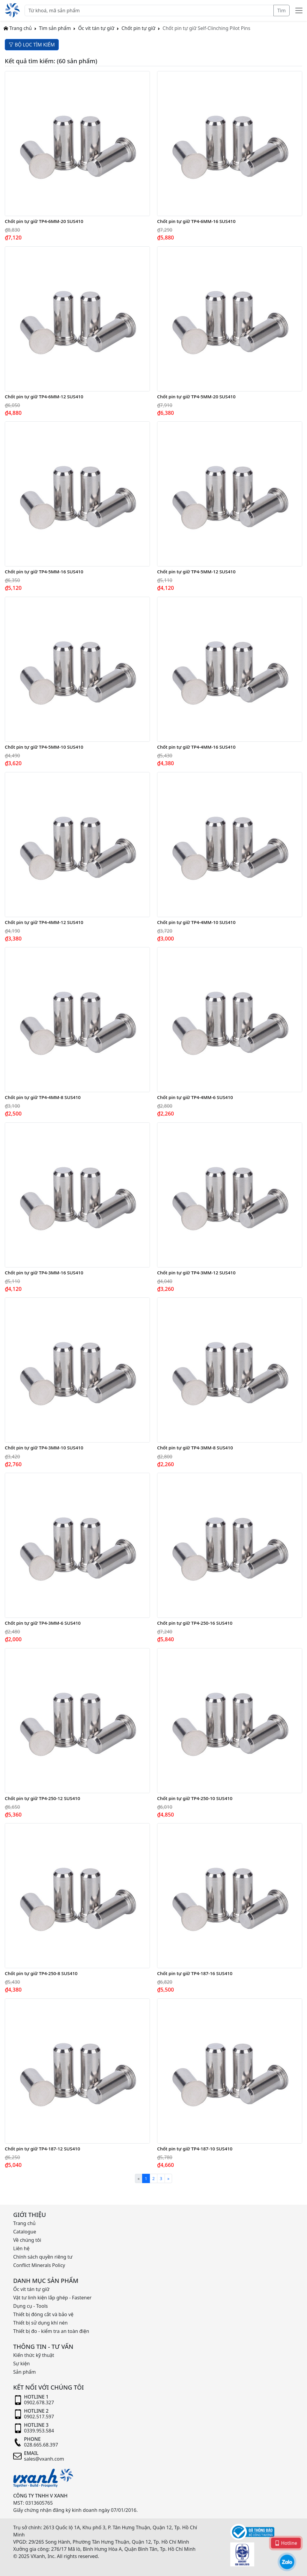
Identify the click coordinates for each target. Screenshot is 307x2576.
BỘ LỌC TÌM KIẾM (32, 44)
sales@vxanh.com (44, 2459)
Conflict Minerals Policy (39, 2265)
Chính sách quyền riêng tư (43, 2257)
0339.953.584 (39, 2430)
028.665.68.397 (41, 2444)
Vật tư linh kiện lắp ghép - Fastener (52, 2297)
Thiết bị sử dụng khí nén (40, 2322)
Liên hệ (21, 2248)
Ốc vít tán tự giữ (96, 28)
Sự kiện (21, 2363)
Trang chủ (18, 28)
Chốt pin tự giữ (138, 28)
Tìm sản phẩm (55, 28)
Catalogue (24, 2231)
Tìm (281, 10)
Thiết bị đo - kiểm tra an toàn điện (51, 2331)
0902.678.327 (39, 2402)
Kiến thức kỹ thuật (33, 2355)
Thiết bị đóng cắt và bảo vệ (43, 2314)
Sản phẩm (24, 2372)
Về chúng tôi (27, 2240)
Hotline (286, 2542)
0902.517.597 (39, 2416)
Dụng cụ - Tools (30, 2306)
